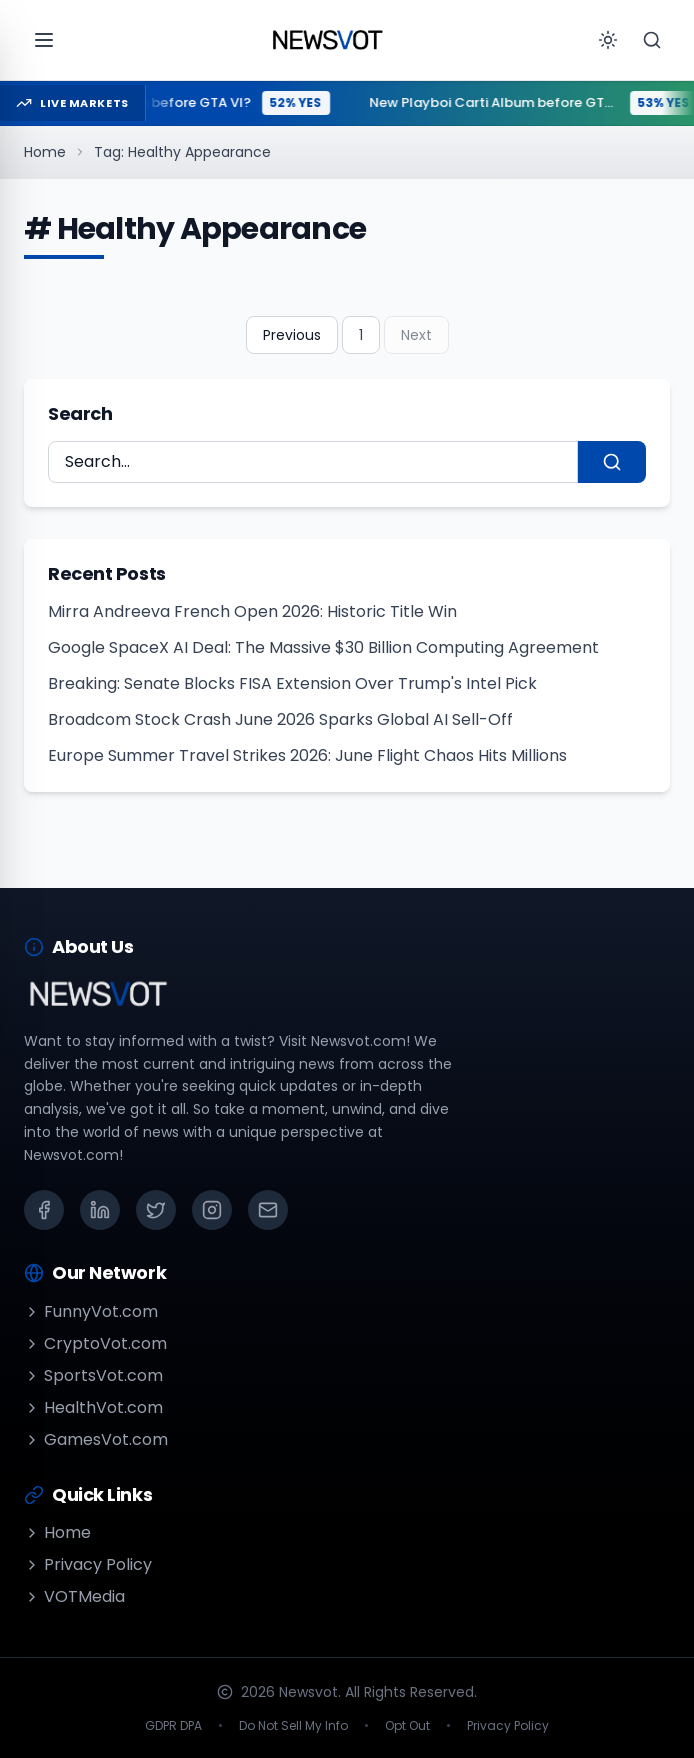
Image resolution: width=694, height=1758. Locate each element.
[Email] (268, 1210)
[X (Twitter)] (156, 1210)
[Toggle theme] (608, 40)
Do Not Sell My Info (293, 1726)
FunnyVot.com (91, 1311)
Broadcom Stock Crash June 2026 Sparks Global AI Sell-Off (280, 719)
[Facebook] (44, 1210)
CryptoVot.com (95, 1343)
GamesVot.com (96, 1439)
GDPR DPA (173, 1726)
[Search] (652, 40)
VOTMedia (74, 1596)
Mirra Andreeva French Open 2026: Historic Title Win (252, 611)
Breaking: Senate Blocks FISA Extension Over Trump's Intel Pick (292, 683)
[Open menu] (44, 40)
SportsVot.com (93, 1375)
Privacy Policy (88, 1564)
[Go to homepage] (327, 40)
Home (45, 152)
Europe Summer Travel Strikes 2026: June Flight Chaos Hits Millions (307, 755)
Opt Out (407, 1726)
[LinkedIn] (100, 1210)
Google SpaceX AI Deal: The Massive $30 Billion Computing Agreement (323, 647)
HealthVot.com (93, 1407)
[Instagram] (212, 1210)
